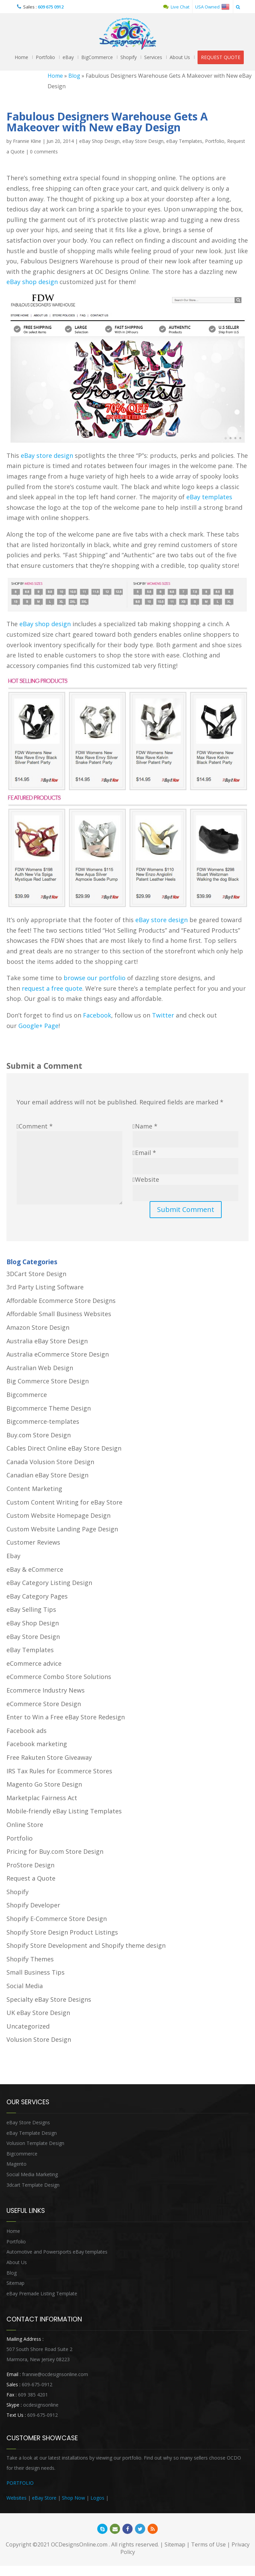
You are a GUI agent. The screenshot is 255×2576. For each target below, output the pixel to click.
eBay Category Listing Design (49, 1583)
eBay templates (209, 497)
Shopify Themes (30, 1959)
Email (145, 1153)
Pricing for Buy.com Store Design (54, 1851)
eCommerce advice (34, 1663)
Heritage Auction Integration (141, 2498)
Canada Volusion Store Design (50, 1462)
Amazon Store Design (37, 1327)
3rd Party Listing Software (45, 1287)
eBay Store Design (143, 141)
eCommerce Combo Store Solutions (58, 1677)
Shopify (128, 57)
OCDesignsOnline (127, 34)
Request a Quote (30, 1878)
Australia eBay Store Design (47, 1341)
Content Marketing (34, 1489)
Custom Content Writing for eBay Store (64, 1502)
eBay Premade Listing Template (41, 2293)
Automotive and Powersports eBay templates (56, 2251)
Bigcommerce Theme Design (48, 1408)
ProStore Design (30, 1865)
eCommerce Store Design (43, 1704)
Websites (16, 2498)
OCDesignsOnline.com (79, 2544)
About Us (180, 57)
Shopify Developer (33, 1905)
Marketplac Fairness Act (41, 1798)
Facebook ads (26, 1730)
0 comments (44, 151)
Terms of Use (208, 2544)
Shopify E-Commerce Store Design (56, 1919)
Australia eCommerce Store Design (57, 1354)
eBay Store (44, 2498)
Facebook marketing (36, 1744)
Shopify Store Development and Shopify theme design (86, 1945)
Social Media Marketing (32, 2174)
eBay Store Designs (28, 2122)
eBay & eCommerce (34, 1569)
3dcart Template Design (33, 2185)
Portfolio (45, 57)
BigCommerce (97, 57)
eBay (68, 57)
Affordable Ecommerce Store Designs (61, 1300)
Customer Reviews (33, 1542)
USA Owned (212, 7)
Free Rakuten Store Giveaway (49, 1757)
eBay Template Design (31, 2133)
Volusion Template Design (35, 2143)
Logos (97, 2498)
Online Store (24, 1825)
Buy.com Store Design (38, 1435)
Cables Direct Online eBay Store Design (63, 1448)
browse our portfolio (94, 978)
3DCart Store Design (36, 1274)
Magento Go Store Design (44, 1784)
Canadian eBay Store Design (47, 1475)
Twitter (163, 1015)
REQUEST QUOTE (220, 57)
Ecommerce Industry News (45, 1690)
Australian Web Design (39, 1368)
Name (146, 1126)
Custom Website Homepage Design (58, 1515)
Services (153, 57)
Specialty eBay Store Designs (48, 1999)
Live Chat (176, 7)
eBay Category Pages (37, 1596)
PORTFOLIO (20, 2483)
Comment (36, 1126)
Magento (16, 2164)
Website (147, 1179)
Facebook (97, 1015)
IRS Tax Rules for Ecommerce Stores (59, 1771)
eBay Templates (184, 141)
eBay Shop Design (99, 141)
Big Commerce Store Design (47, 1381)
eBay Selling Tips (31, 1609)
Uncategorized (28, 2026)
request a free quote (52, 988)
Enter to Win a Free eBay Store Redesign (65, 1717)
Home (21, 57)
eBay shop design (32, 282)
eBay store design (47, 455)
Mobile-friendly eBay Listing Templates (64, 1811)
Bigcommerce (26, 1394)
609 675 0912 (51, 7)
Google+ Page (38, 1026)
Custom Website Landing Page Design (62, 1529)
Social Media (24, 1986)
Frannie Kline (27, 141)
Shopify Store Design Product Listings (62, 1932)
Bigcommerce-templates (42, 1421)
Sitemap (15, 2283)
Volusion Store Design (38, 2039)
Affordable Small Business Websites (58, 1314)
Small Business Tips (35, 1972)
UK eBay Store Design (38, 2013)
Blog (74, 75)
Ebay (13, 1556)
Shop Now (73, 2498)
